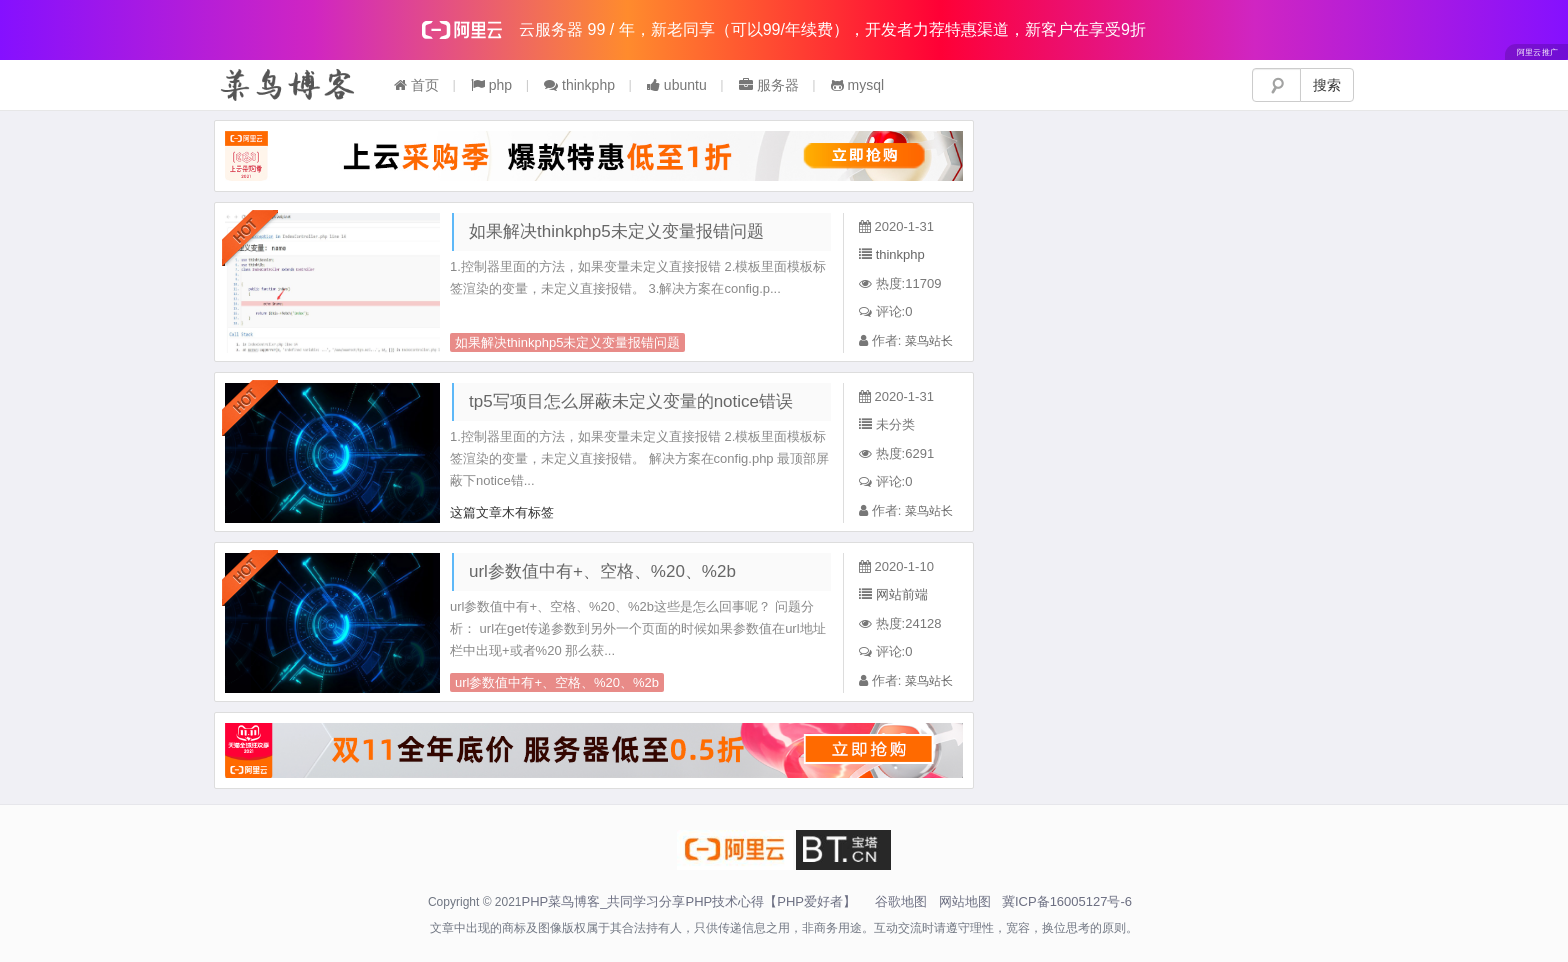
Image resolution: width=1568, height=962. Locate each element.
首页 (416, 85)
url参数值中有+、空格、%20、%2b (602, 571)
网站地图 (965, 901)
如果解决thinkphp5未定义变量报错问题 (616, 231)
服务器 (769, 85)
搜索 (1327, 85)
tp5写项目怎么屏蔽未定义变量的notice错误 (631, 401)
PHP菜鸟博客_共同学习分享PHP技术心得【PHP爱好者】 (689, 901)
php (491, 85)
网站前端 (902, 594)
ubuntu (677, 85)
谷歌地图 (901, 901)
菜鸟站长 (929, 341)
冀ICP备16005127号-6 (1067, 901)
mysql (857, 85)
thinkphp (579, 85)
